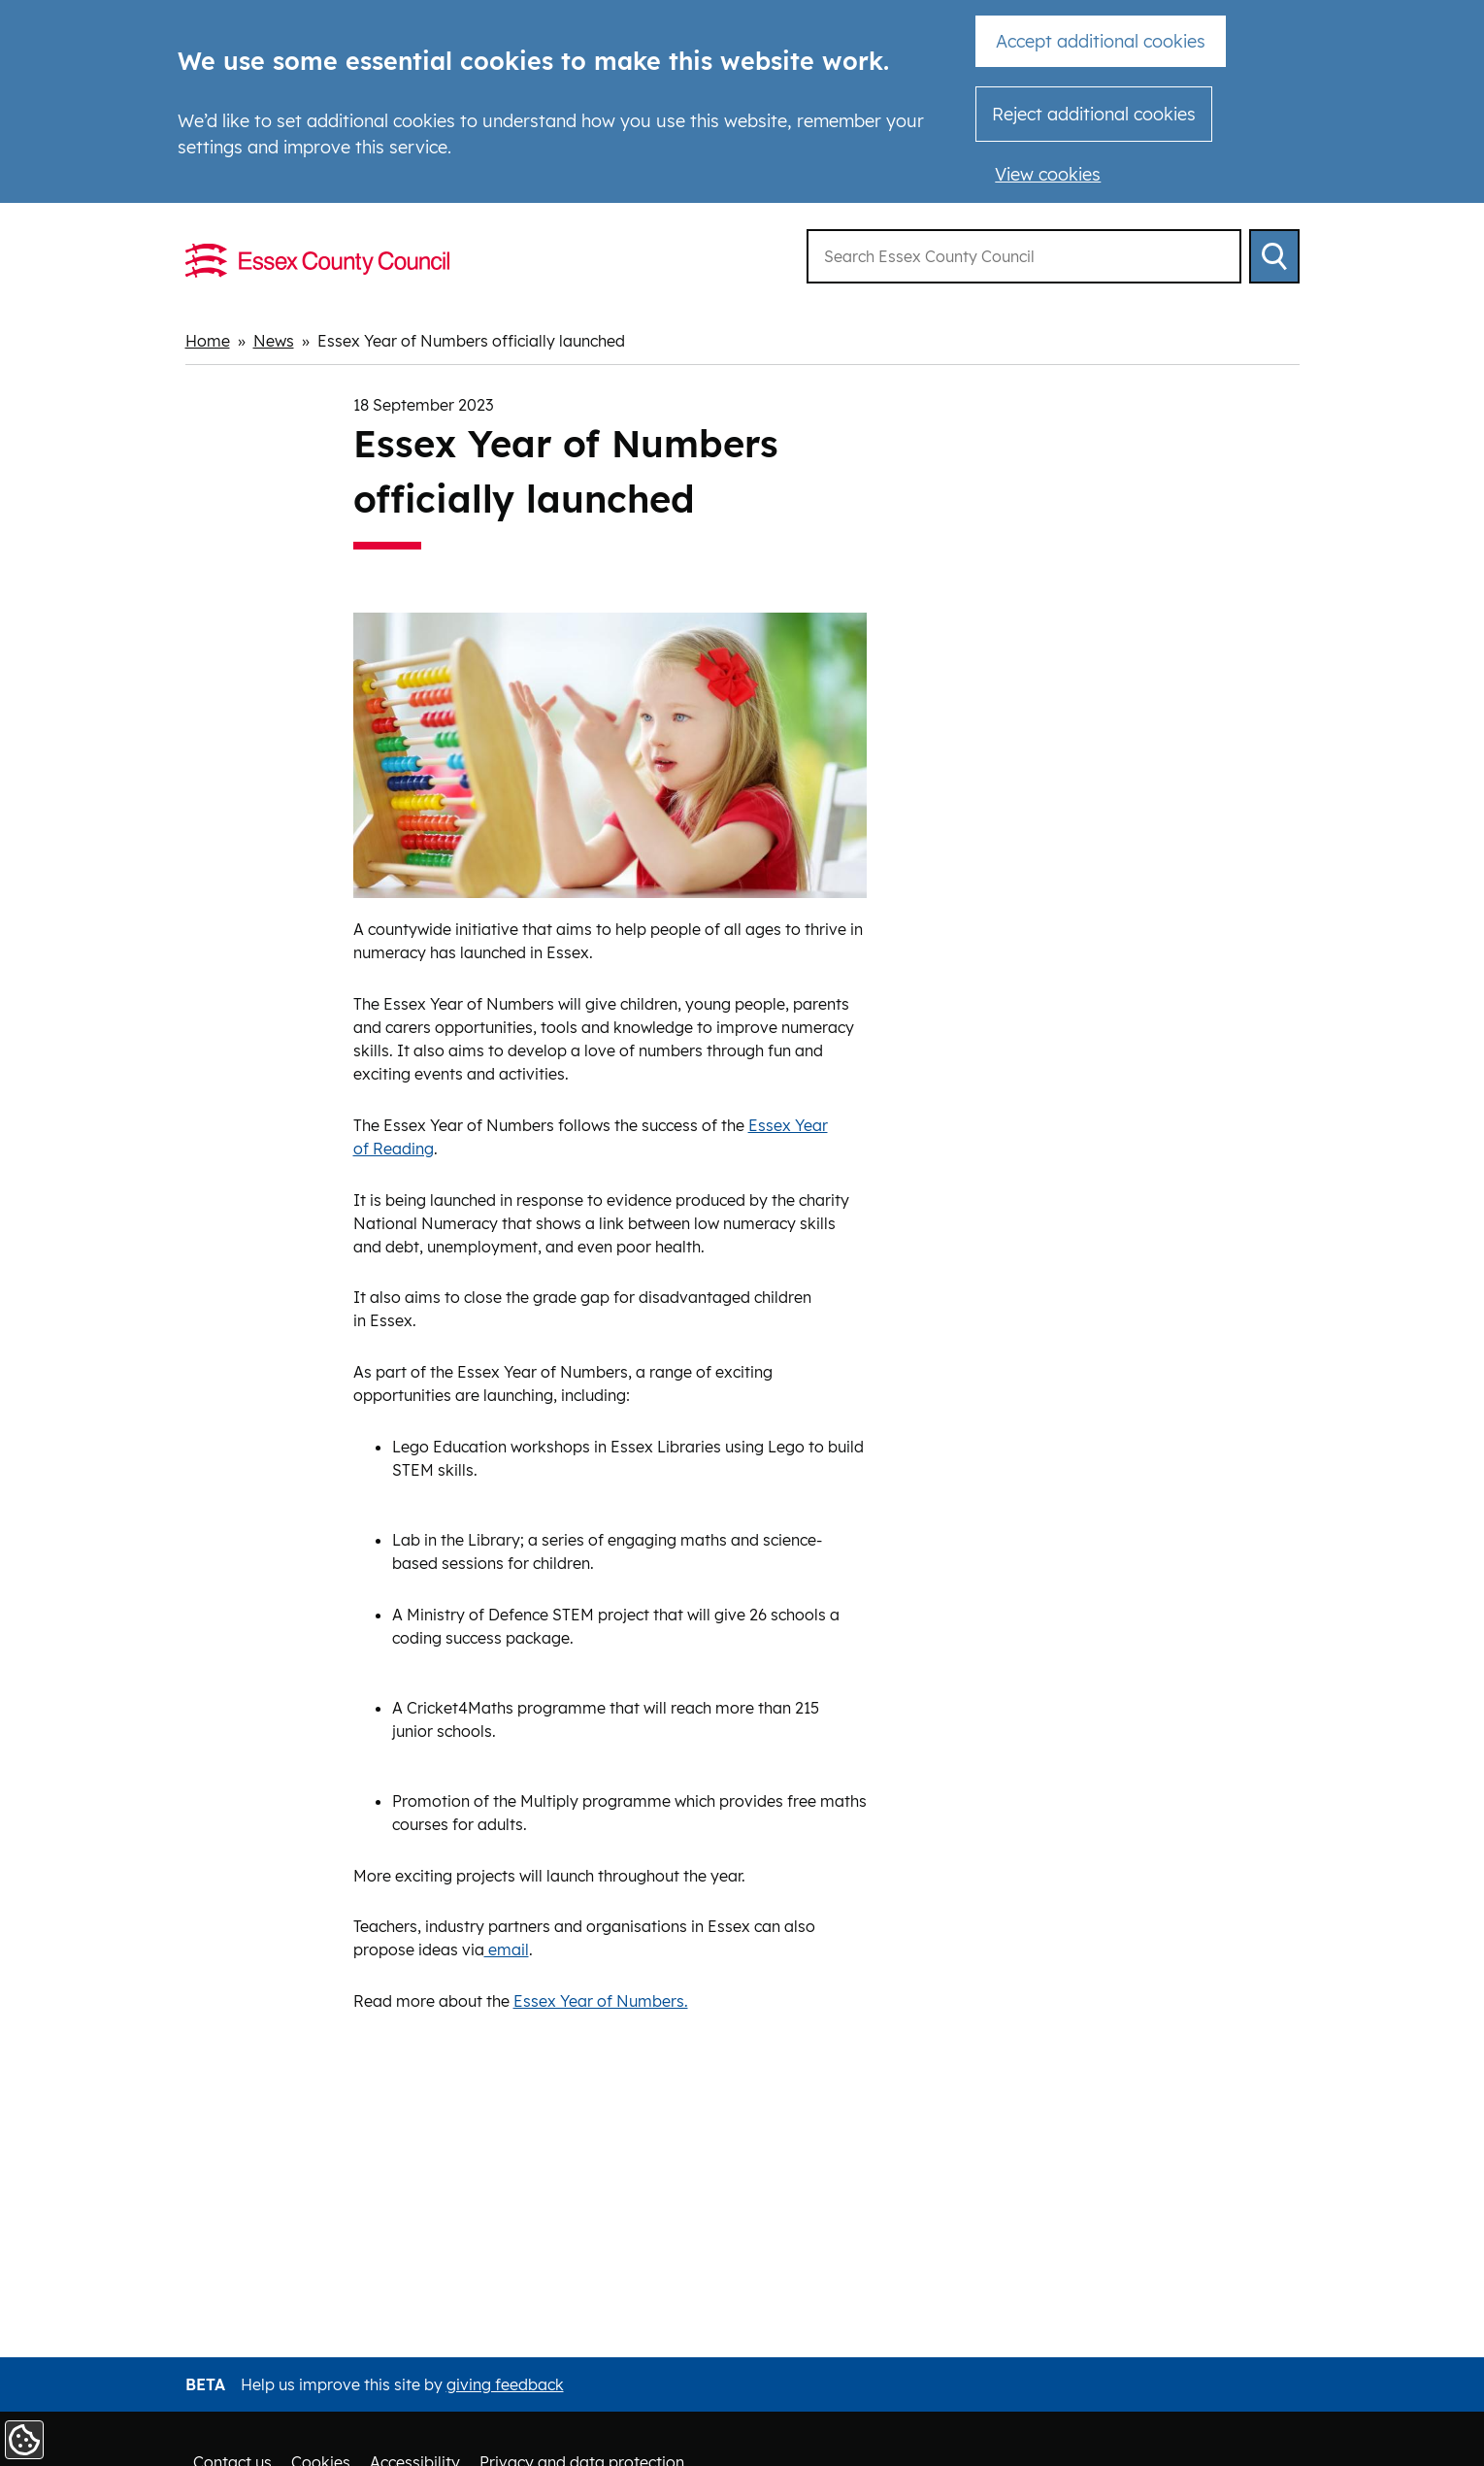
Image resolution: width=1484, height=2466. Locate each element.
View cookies (1048, 174)
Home (207, 340)
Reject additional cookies (1094, 114)
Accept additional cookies (1100, 41)
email (506, 1949)
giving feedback (505, 2384)
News (273, 340)
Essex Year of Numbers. (600, 2001)
